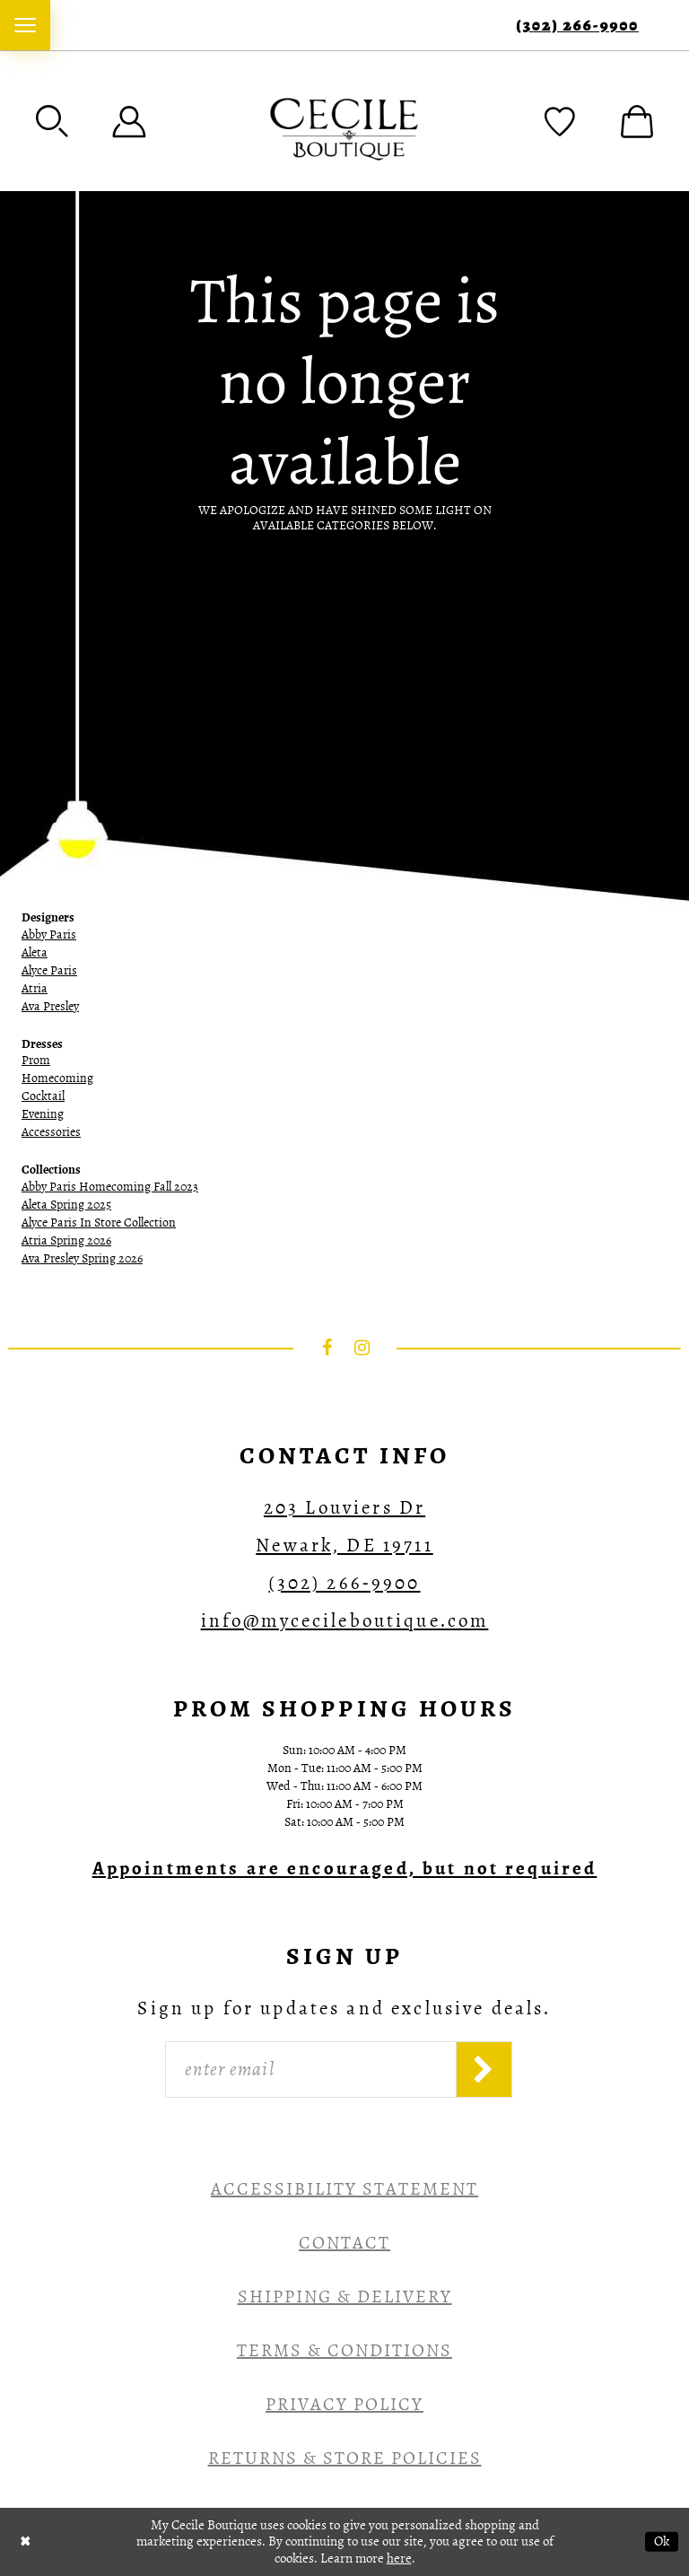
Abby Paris (49, 934)
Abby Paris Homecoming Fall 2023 (110, 1186)
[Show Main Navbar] (25, 25)
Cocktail (43, 1096)
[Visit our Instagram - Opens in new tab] (362, 1348)
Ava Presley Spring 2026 (82, 1258)
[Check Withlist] (560, 121)
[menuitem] (25, 25)
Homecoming (57, 1078)
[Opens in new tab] (344, 1868)
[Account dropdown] (129, 121)
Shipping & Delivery (345, 2296)
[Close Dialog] (25, 2541)
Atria (35, 988)
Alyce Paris (49, 970)
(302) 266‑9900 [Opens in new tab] (344, 1582)
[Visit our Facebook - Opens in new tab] (327, 1348)
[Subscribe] (484, 2069)
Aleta (35, 952)
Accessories (51, 1131)
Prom (36, 1060)
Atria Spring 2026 (66, 1240)
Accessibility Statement (344, 2189)
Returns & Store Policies (345, 2458)
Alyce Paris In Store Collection (99, 1222)
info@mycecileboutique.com (345, 1620)
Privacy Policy (344, 2404)
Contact (344, 2243)
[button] (52, 121)
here (399, 2558)
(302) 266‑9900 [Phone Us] (577, 25)
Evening (43, 1113)
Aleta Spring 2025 (66, 1204)
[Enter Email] (311, 2069)
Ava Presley (50, 1006)
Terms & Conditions (344, 2350)
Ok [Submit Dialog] (661, 2541)
